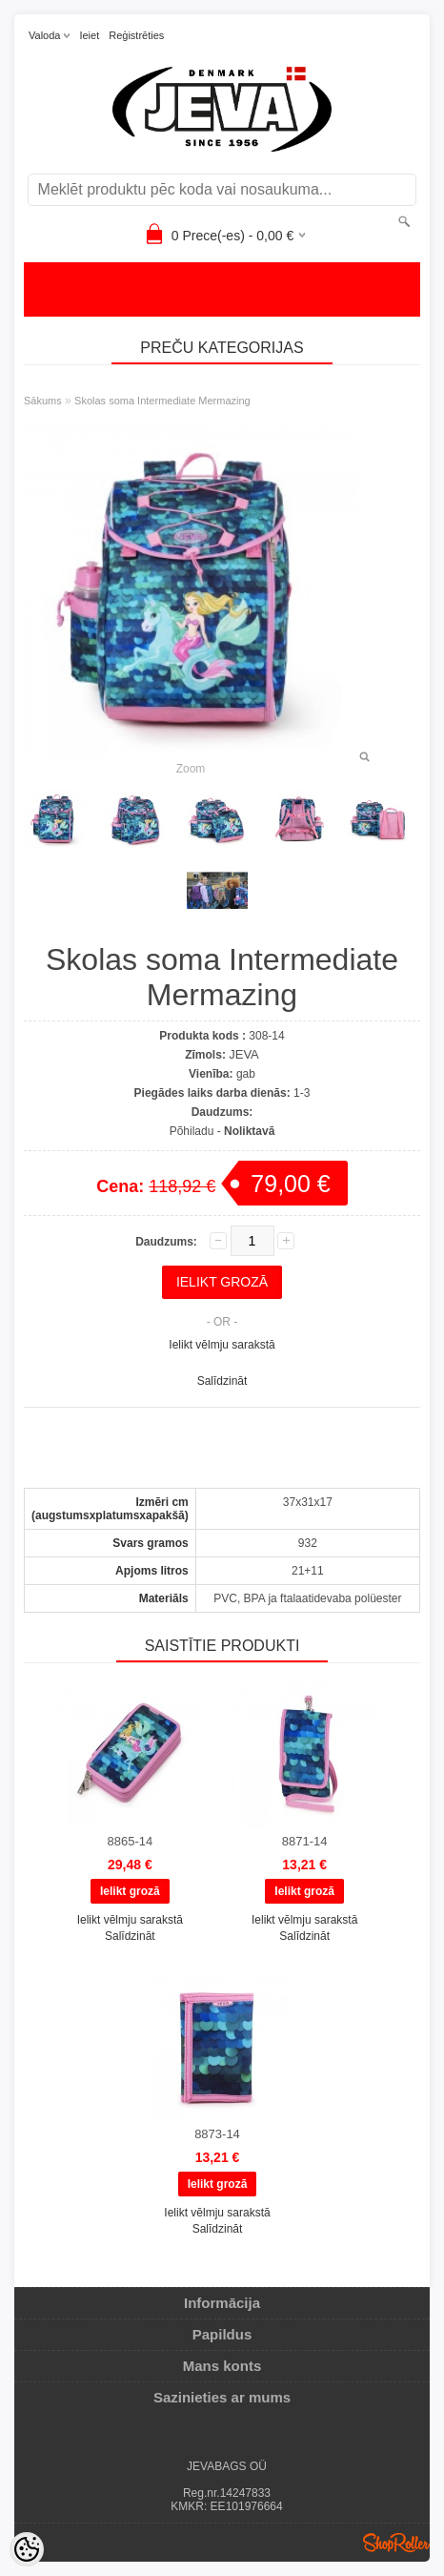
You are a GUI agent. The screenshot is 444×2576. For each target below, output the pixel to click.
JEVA (244, 1054)
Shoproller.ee (396, 2542)
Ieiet (89, 35)
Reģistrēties (136, 35)
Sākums (43, 400)
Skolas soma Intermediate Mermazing (162, 400)
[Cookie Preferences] (27, 2549)
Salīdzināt (222, 1381)
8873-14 (217, 2134)
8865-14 (129, 1841)
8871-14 (305, 1841)
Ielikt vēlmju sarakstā (221, 1344)
